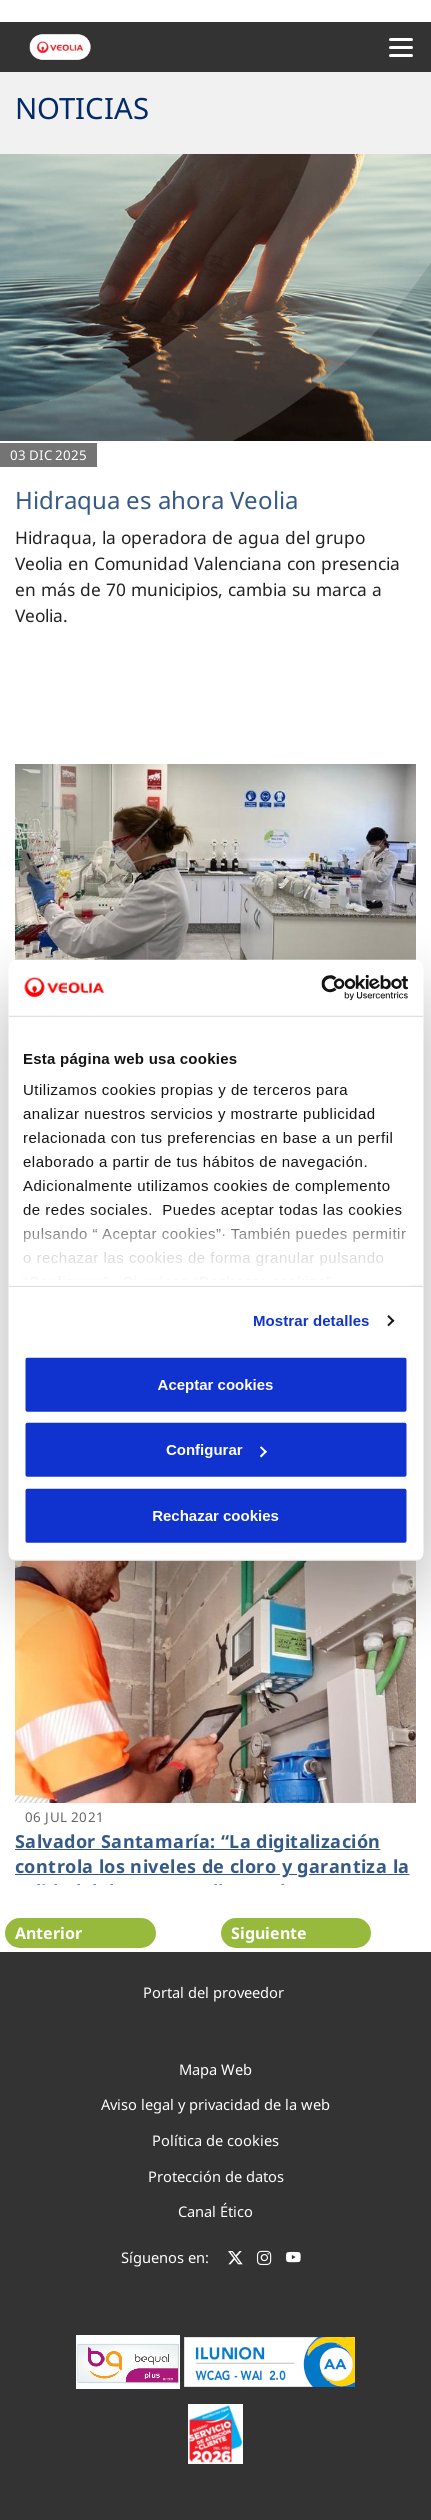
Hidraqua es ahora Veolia (156, 499)
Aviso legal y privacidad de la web (215, 2104)
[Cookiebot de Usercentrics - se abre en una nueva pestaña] (320, 988)
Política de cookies (215, 2140)
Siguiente (269, 1933)
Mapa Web (215, 2069)
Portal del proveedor (213, 1992)
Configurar (216, 1449)
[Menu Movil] (401, 47)
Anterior (48, 1933)
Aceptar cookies (216, 1383)
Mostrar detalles (311, 1320)
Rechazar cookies (215, 1514)
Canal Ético (215, 2211)
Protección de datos (216, 2176)
